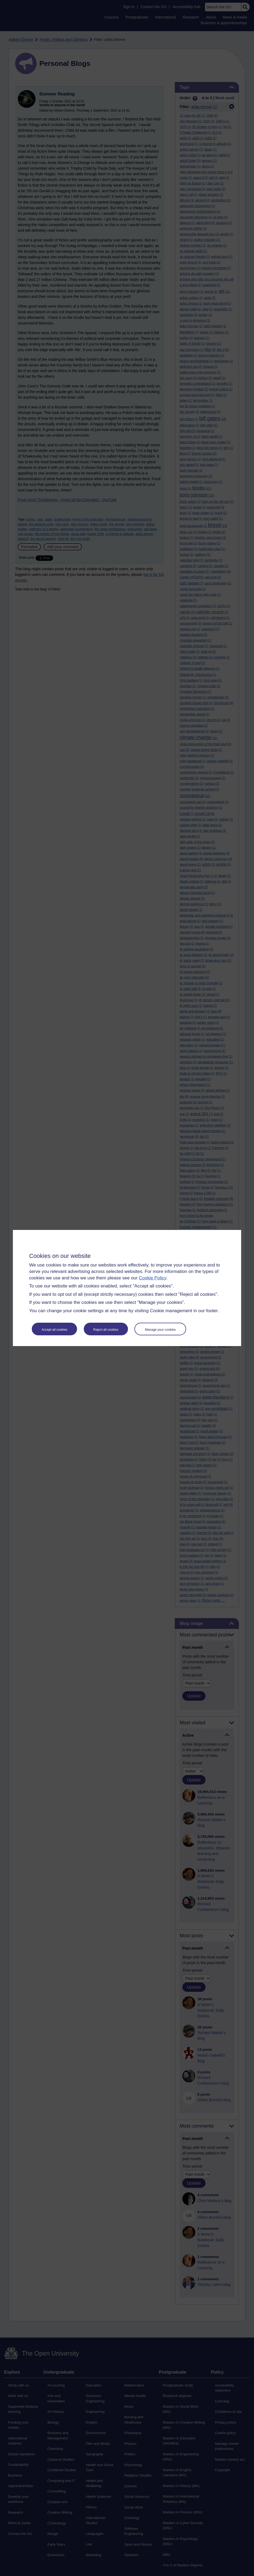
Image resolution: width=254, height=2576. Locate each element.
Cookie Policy (152, 1277)
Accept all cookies (54, 1330)
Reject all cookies (105, 1330)
